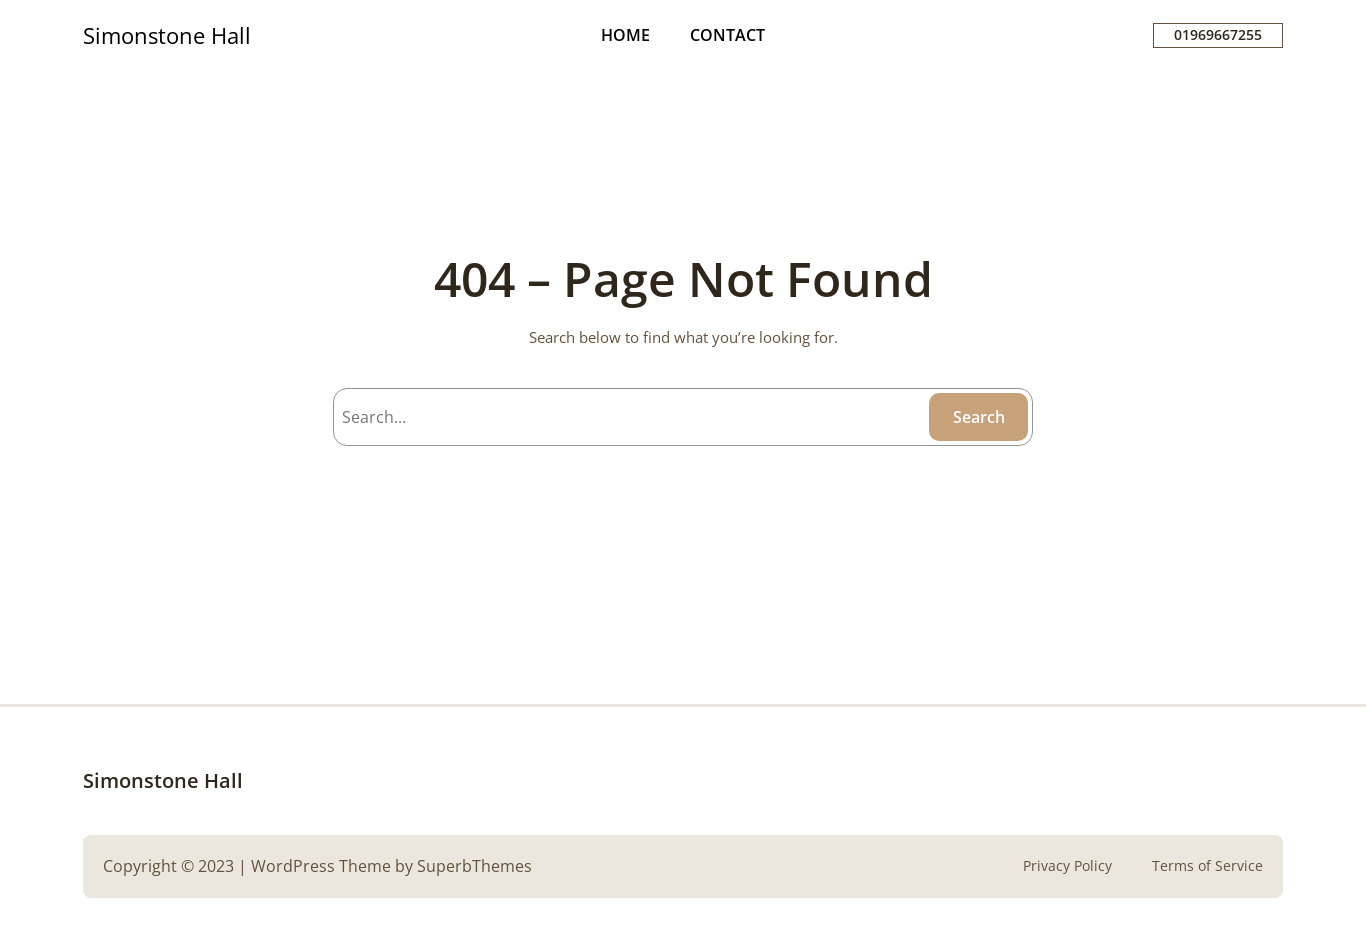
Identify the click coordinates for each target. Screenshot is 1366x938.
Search (979, 417)
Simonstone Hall (167, 35)
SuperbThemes (474, 866)
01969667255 (1218, 34)
